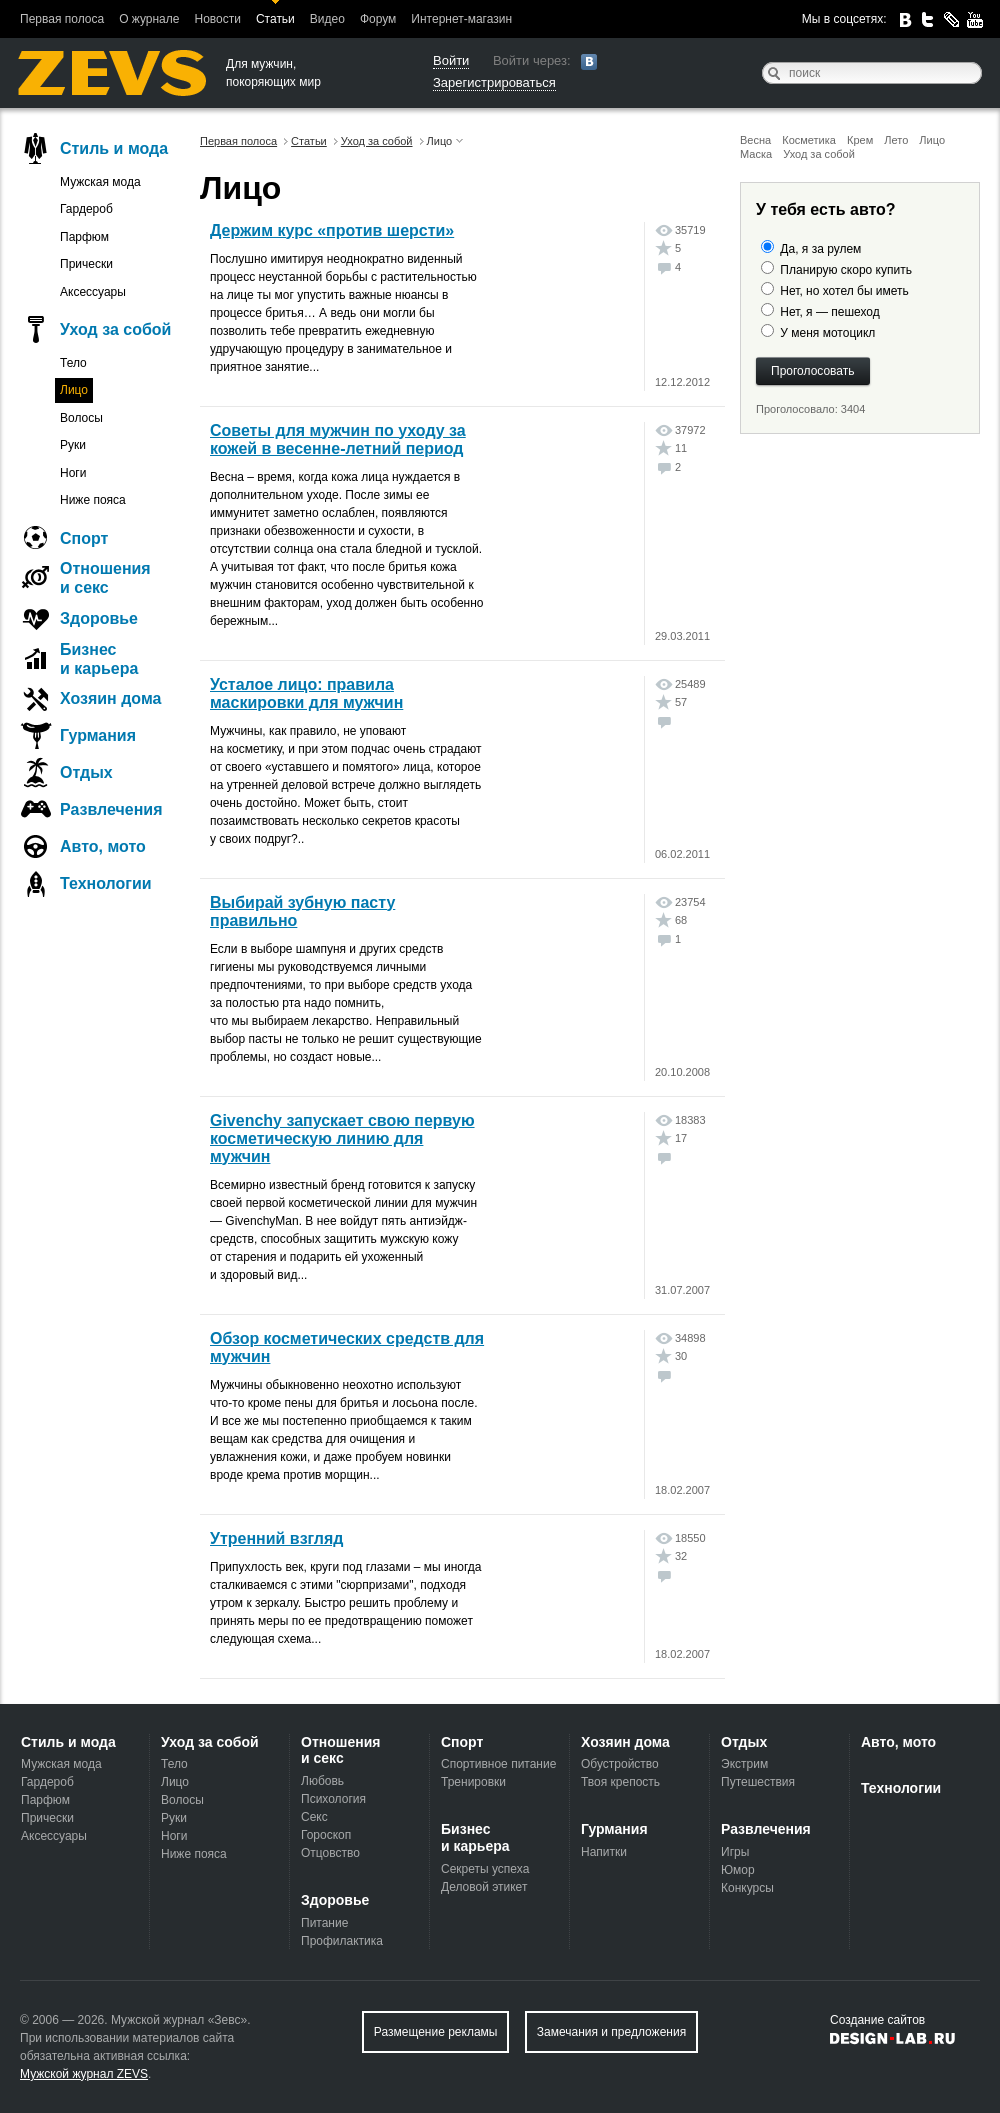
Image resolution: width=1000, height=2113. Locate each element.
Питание (324, 1923)
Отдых (86, 772)
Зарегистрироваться (494, 82)
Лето (896, 140)
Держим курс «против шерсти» (332, 230)
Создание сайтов (877, 2020)
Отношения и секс (105, 578)
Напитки (604, 1852)
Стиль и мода (114, 148)
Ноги (73, 473)
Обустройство (620, 1764)
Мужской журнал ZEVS (84, 2074)
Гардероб (86, 209)
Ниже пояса (93, 500)
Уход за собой (819, 154)
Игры (735, 1852)
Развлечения (111, 809)
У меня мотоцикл (827, 333)
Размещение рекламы (436, 2032)
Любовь (322, 1781)
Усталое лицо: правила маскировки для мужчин (306, 693)
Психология (333, 1799)
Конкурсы (747, 1888)
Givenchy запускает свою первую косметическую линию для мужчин (342, 1138)
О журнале (149, 19)
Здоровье (99, 618)
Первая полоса (62, 19)
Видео (327, 19)
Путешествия (758, 1782)
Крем (860, 140)
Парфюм (84, 237)
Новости (217, 19)
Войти (451, 60)
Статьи (275, 19)
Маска (756, 154)
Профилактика (342, 1941)
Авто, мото (103, 846)
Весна (755, 140)
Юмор (738, 1870)
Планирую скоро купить (846, 270)
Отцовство (330, 1853)
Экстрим (744, 1764)
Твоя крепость (620, 1782)
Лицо (932, 140)
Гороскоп (326, 1835)
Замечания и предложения (611, 2032)
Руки (73, 445)
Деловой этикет (484, 1887)
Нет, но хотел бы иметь (844, 291)
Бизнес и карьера (99, 659)
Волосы (81, 418)
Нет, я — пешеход (829, 312)
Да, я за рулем (820, 249)
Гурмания (98, 735)
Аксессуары (93, 292)
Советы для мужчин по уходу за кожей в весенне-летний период (338, 439)
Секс (314, 1817)
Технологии (106, 883)
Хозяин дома (110, 698)
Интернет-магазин (461, 19)
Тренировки (473, 1782)
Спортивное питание (498, 1764)
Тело (73, 363)
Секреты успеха (485, 1869)
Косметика (809, 140)
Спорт (84, 538)
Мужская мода (100, 182)
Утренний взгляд (277, 1538)
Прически (86, 264)
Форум (378, 19)
